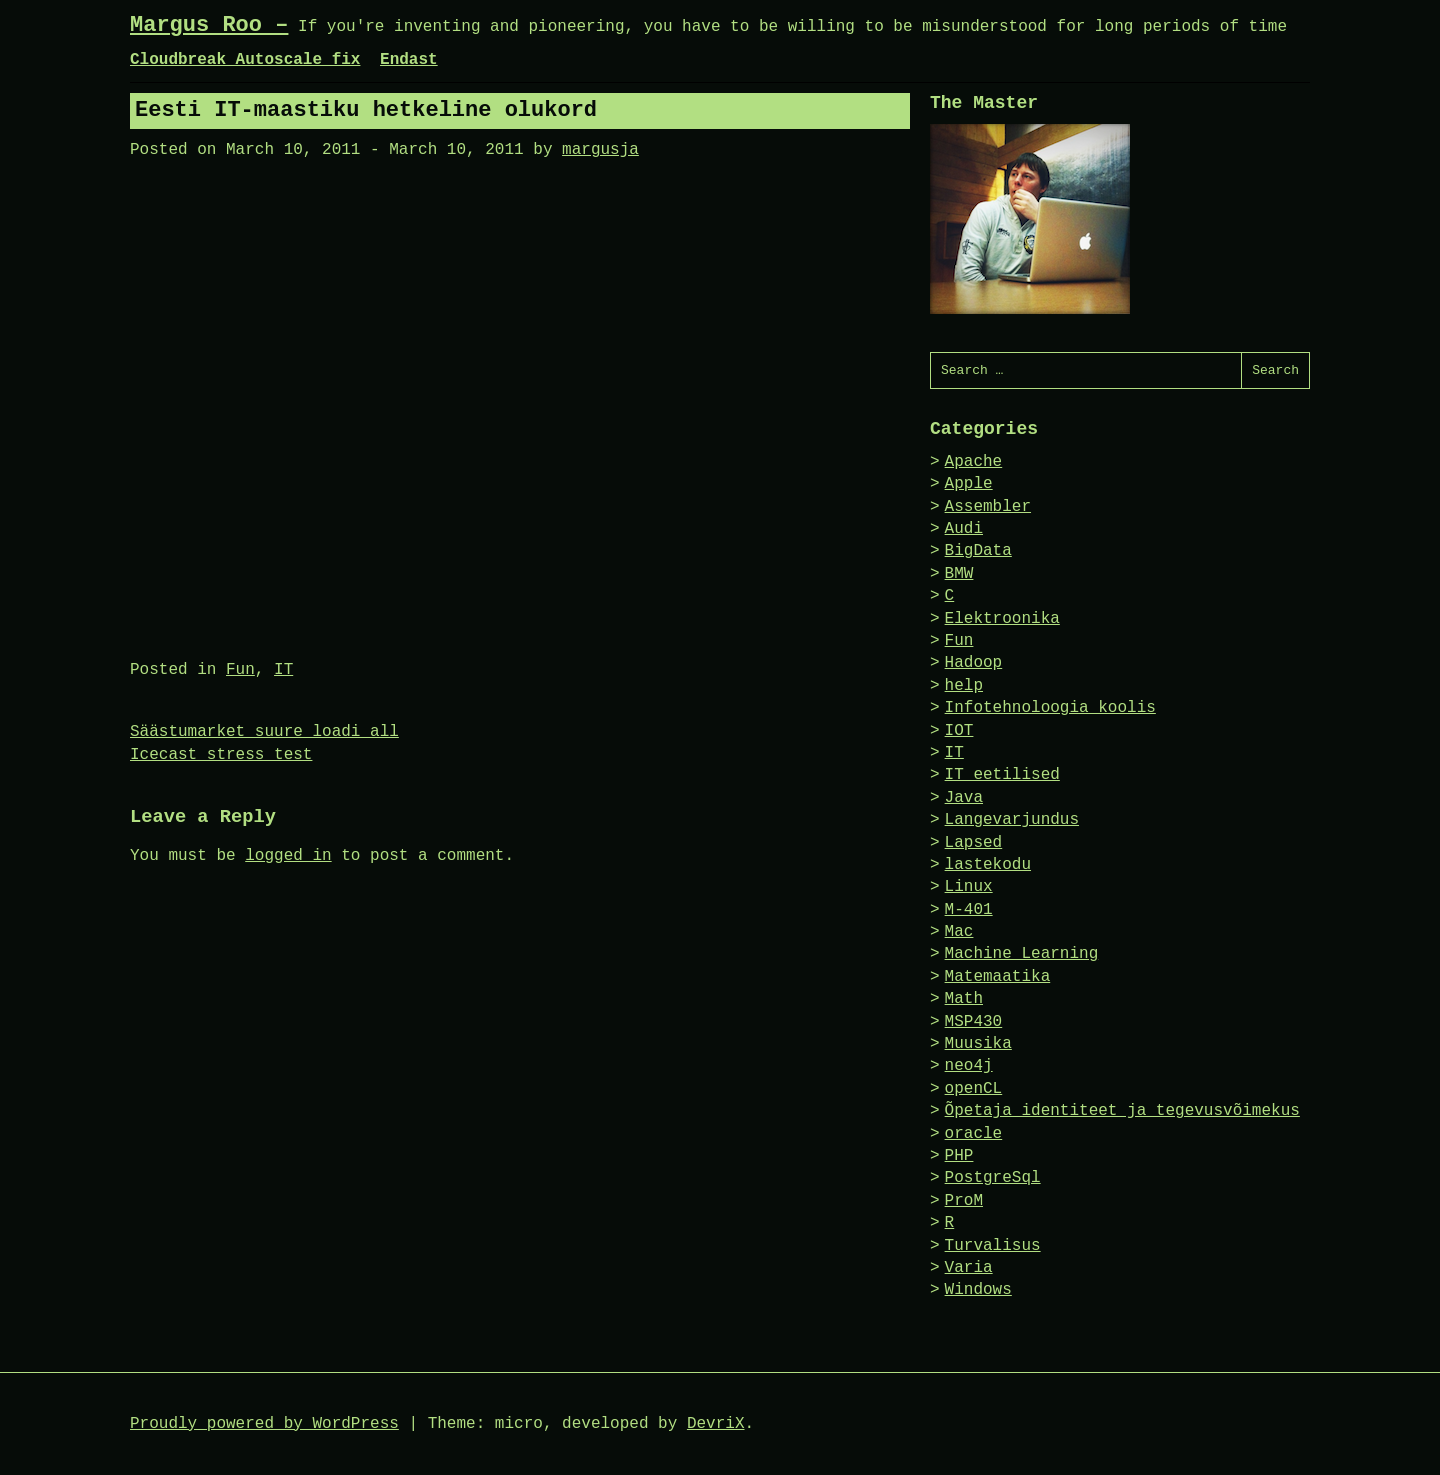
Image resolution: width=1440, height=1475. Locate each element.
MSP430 (974, 1022)
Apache (974, 462)
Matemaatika (998, 977)
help (964, 686)
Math (964, 999)
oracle (974, 1134)
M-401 (969, 910)
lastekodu (988, 865)
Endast (409, 60)
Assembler (988, 507)
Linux (969, 887)
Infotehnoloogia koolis (1050, 708)
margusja (600, 150)
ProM (964, 1201)
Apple (969, 484)
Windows (978, 1290)
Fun (240, 670)
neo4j (969, 1066)
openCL (974, 1089)
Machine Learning (1022, 954)
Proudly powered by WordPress (264, 1424)
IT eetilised (1002, 775)
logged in (288, 856)
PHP (959, 1156)
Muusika (978, 1044)
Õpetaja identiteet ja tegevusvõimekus (1122, 1111)
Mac (959, 932)
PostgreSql (993, 1178)
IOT (959, 731)
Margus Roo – (209, 25)
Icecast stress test (221, 755)
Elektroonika (1002, 619)
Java (964, 798)
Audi (964, 529)
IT (283, 670)
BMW (959, 574)
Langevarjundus (1012, 820)
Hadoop (974, 663)
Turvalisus (993, 1246)
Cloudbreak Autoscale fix (245, 60)
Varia (969, 1268)
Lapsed (974, 843)
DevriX (716, 1424)
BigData (978, 551)
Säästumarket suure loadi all (264, 732)
